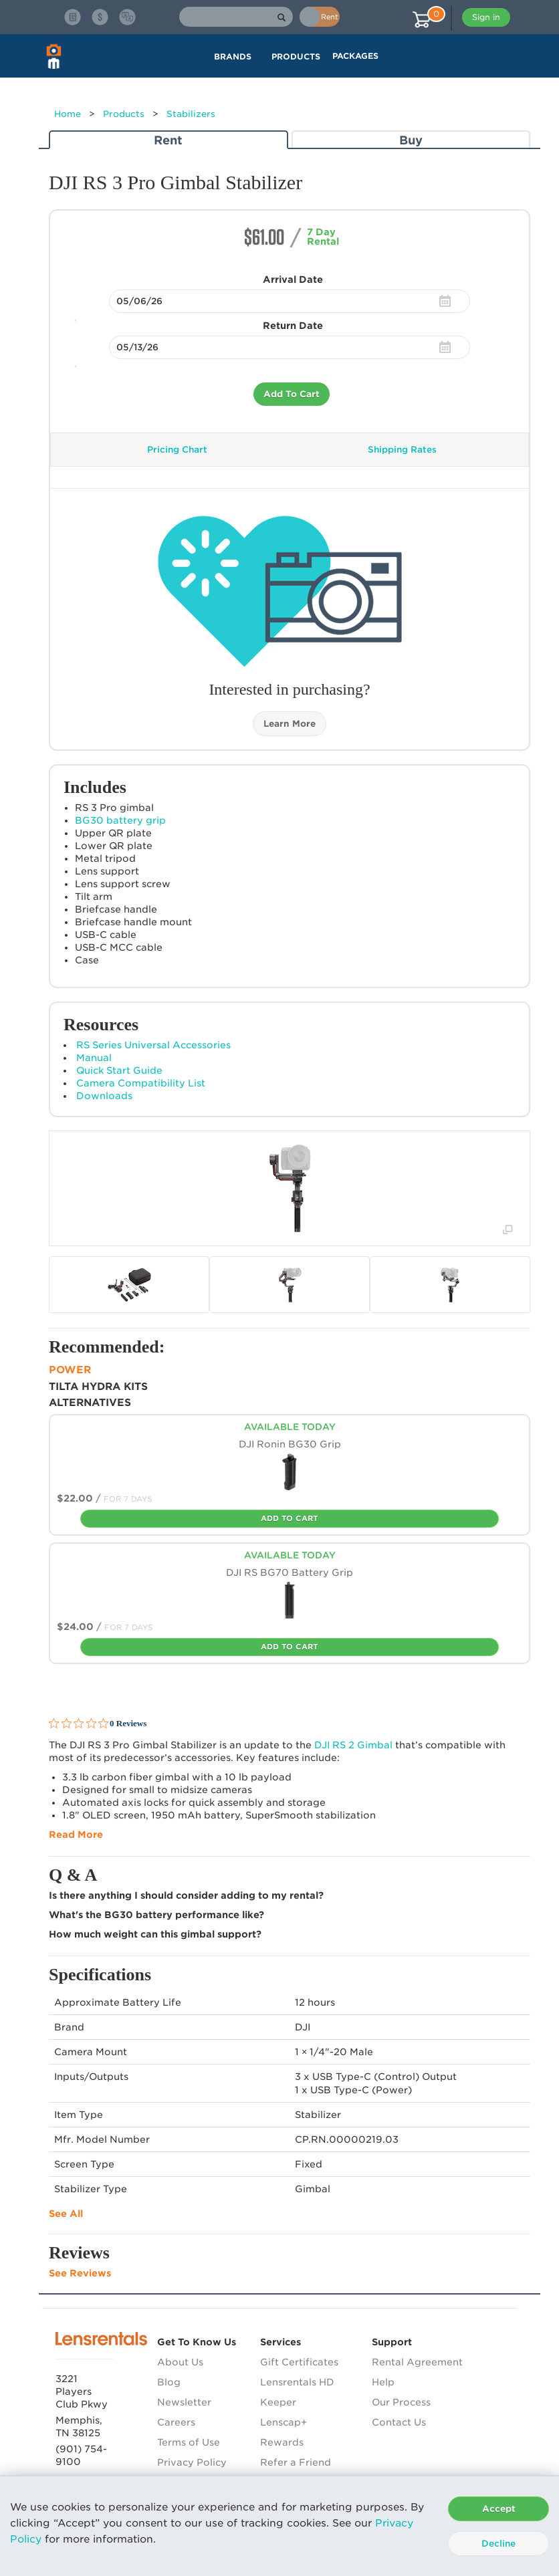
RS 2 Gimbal (353, 1745)
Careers (176, 2422)
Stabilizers (190, 114)
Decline (498, 2544)
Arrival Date (293, 279)
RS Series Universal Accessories (153, 1045)
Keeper (278, 2402)
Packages (355, 56)
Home (67, 114)
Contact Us (399, 2422)
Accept (499, 2509)
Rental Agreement (417, 2362)
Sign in (486, 17)
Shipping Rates (402, 450)
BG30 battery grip (120, 820)
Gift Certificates (299, 2362)
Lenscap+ (283, 2422)
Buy (411, 140)
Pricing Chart (177, 450)
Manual (94, 1057)
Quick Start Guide (119, 1070)
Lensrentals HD (297, 2382)
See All (66, 2213)
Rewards (282, 2442)
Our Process (401, 2402)
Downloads (104, 1095)
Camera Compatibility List (140, 1083)
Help (383, 2382)
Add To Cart (291, 394)
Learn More (289, 724)
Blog (169, 2382)
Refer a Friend (295, 2462)
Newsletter (184, 2402)
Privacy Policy (192, 2462)
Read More (76, 1834)
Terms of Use (188, 2442)
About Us (180, 2362)
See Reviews (80, 2273)
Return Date (293, 325)
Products (123, 114)
